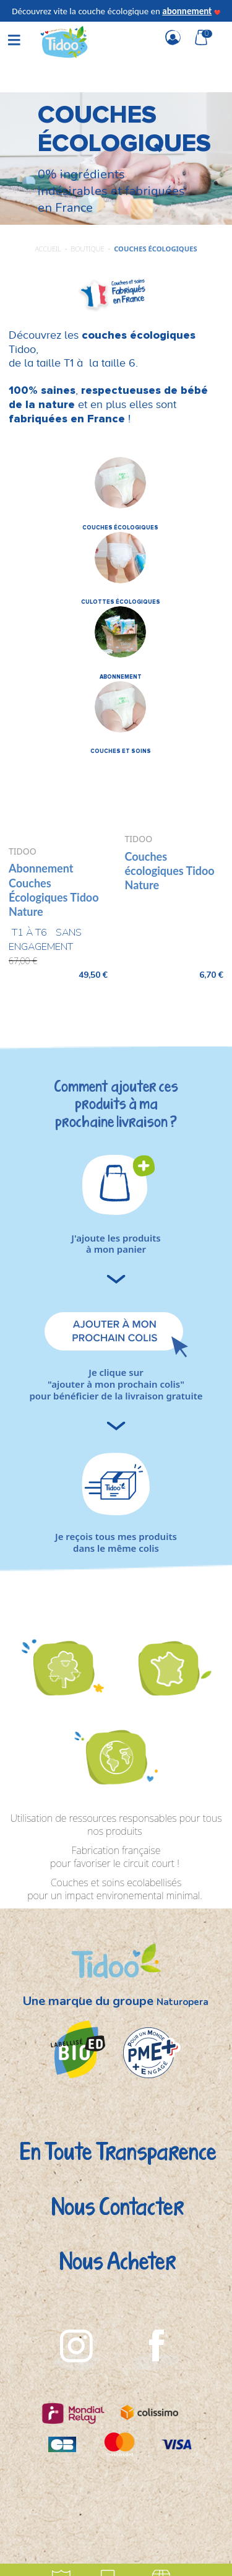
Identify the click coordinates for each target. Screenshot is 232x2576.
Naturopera (182, 2002)
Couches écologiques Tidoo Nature (170, 871)
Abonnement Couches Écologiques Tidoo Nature (54, 889)
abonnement (187, 11)
